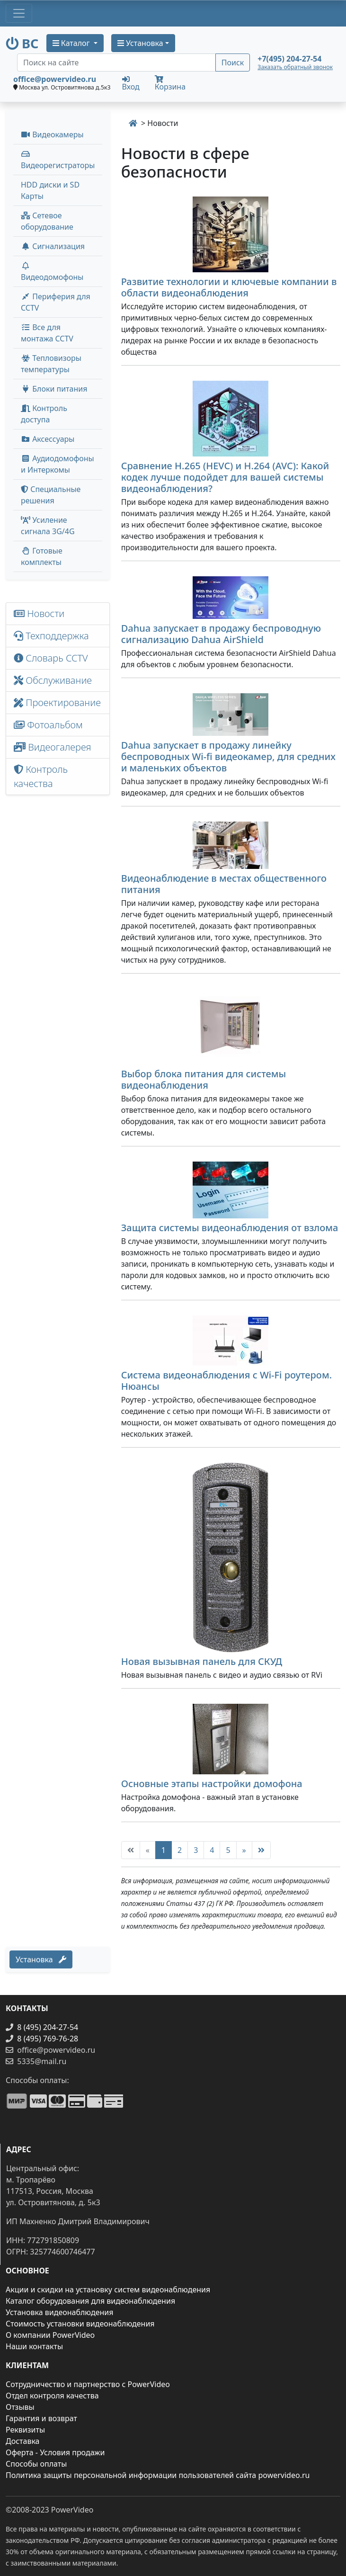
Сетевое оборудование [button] (47, 221)
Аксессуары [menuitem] (47, 439)
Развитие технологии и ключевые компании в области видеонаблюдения (229, 287)
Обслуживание (53, 680)
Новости (39, 613)
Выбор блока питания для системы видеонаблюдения (203, 1079)
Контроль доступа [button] (44, 414)
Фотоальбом (48, 724)
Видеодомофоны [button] (52, 272)
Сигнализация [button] (53, 246)
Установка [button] (140, 43)
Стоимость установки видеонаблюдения (80, 2323)
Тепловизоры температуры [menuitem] (51, 364)
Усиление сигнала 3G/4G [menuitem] (48, 526)
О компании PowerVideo (50, 2335)
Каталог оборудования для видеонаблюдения (90, 2301)
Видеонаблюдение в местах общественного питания (224, 884)
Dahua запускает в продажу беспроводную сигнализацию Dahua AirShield (221, 634)
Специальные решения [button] (50, 495)
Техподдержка (51, 635)
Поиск (233, 62)
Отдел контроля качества (52, 2395)
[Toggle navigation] (19, 13)
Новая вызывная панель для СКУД (201, 1661)
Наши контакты (34, 2346)
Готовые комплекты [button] (41, 556)
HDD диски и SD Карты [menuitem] (50, 190)
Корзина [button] (170, 83)
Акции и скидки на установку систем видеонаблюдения (108, 2289)
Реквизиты (25, 2429)
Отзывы (20, 2407)
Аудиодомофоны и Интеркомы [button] (57, 464)
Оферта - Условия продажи (55, 2452)
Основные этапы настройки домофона (211, 1783)
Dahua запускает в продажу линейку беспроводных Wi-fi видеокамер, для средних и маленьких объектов (228, 756)
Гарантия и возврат (41, 2418)
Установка (41, 1959)
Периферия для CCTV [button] (55, 302)
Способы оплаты (36, 2464)
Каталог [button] (72, 43)
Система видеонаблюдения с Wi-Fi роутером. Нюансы (226, 1380)
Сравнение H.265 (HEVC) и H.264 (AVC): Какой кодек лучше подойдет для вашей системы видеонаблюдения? (225, 477)
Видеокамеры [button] (52, 134)
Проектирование (57, 702)
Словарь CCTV (51, 658)
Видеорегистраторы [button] (58, 160)
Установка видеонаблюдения (60, 2312)
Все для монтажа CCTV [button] (47, 333)
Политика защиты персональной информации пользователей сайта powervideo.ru (158, 2475)
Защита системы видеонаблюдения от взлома (229, 1227)
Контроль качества (41, 776)
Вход (131, 82)
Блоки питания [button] (54, 389)
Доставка (23, 2441)
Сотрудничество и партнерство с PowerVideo (88, 2384)
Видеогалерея (52, 747)
